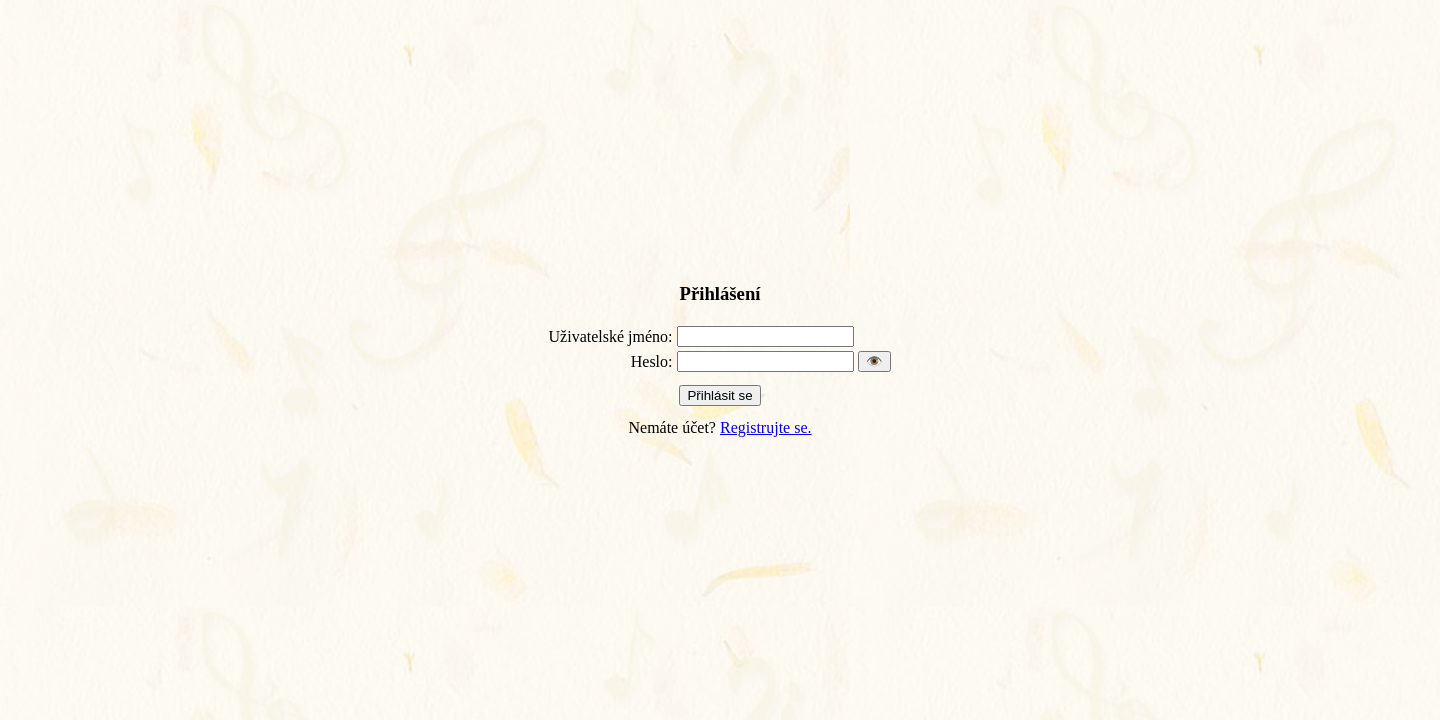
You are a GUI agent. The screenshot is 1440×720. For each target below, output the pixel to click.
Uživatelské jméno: (611, 336)
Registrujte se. (766, 427)
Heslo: (652, 361)
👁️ (874, 361)
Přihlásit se (719, 395)
